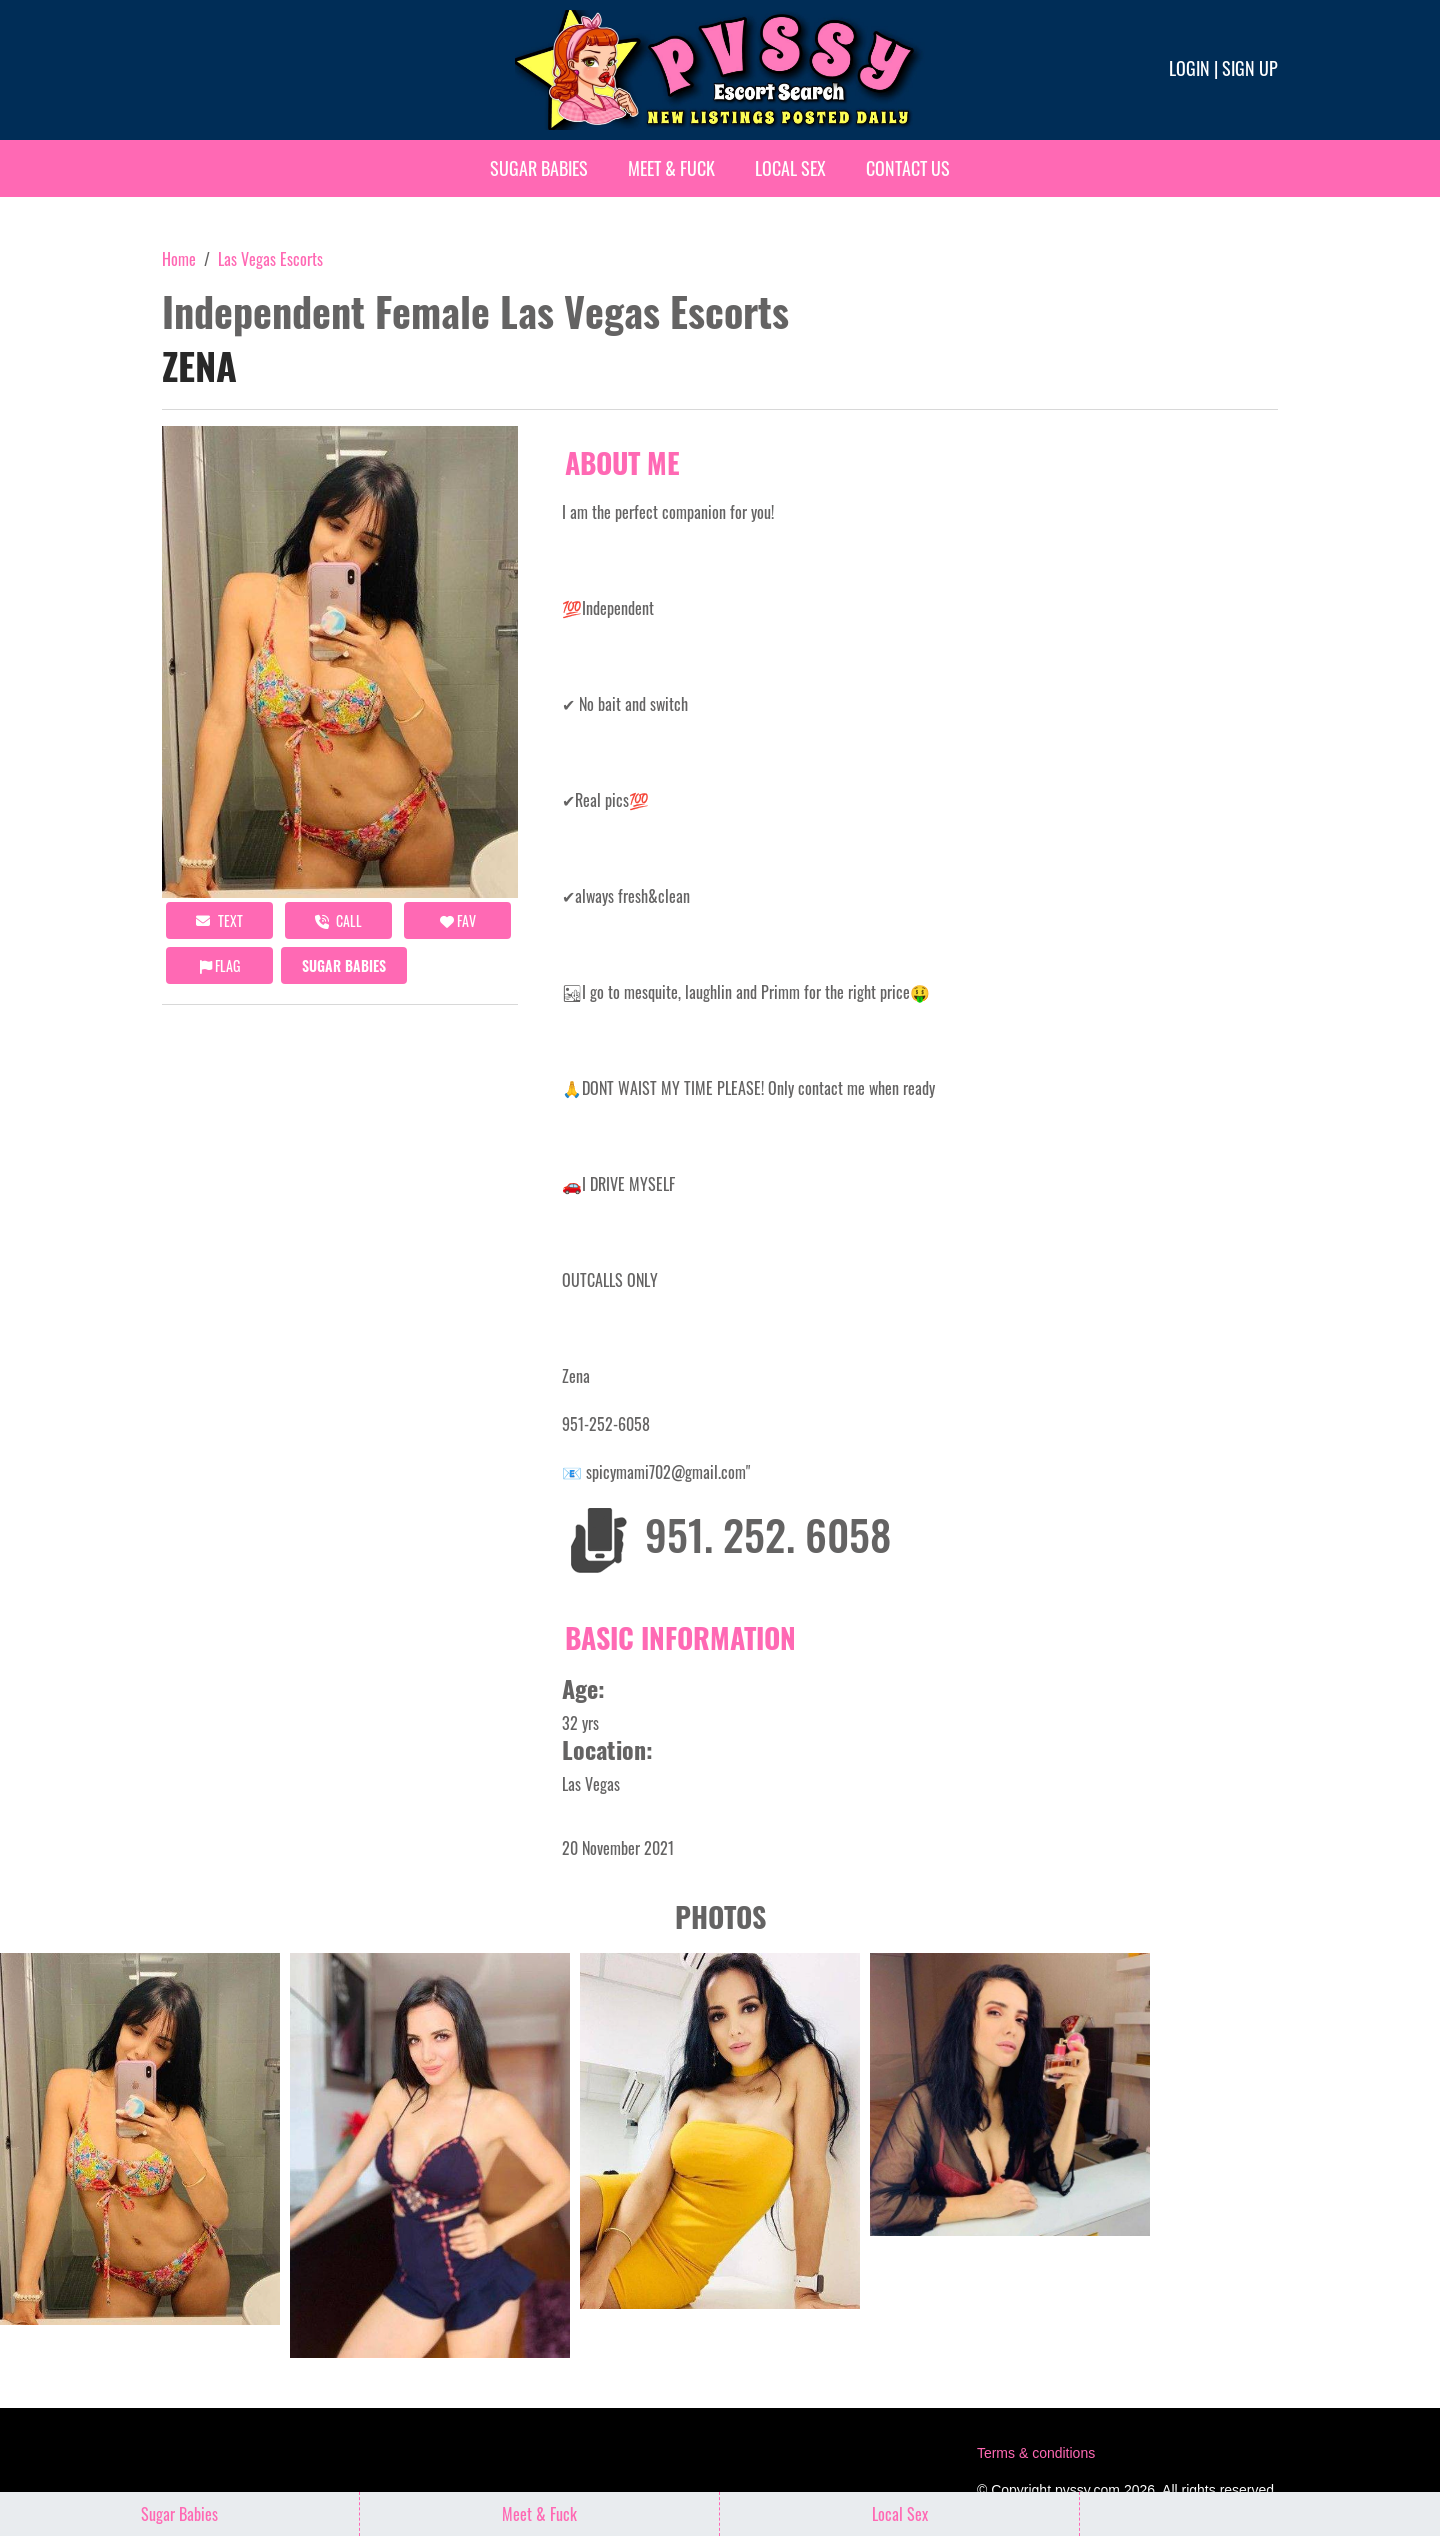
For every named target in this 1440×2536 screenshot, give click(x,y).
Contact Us (908, 168)
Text (219, 920)
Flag (220, 965)
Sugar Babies (539, 168)
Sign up (1250, 68)
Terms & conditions (1036, 2453)
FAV (458, 920)
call (338, 920)
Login (1189, 68)
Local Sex (790, 168)
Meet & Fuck (671, 168)
